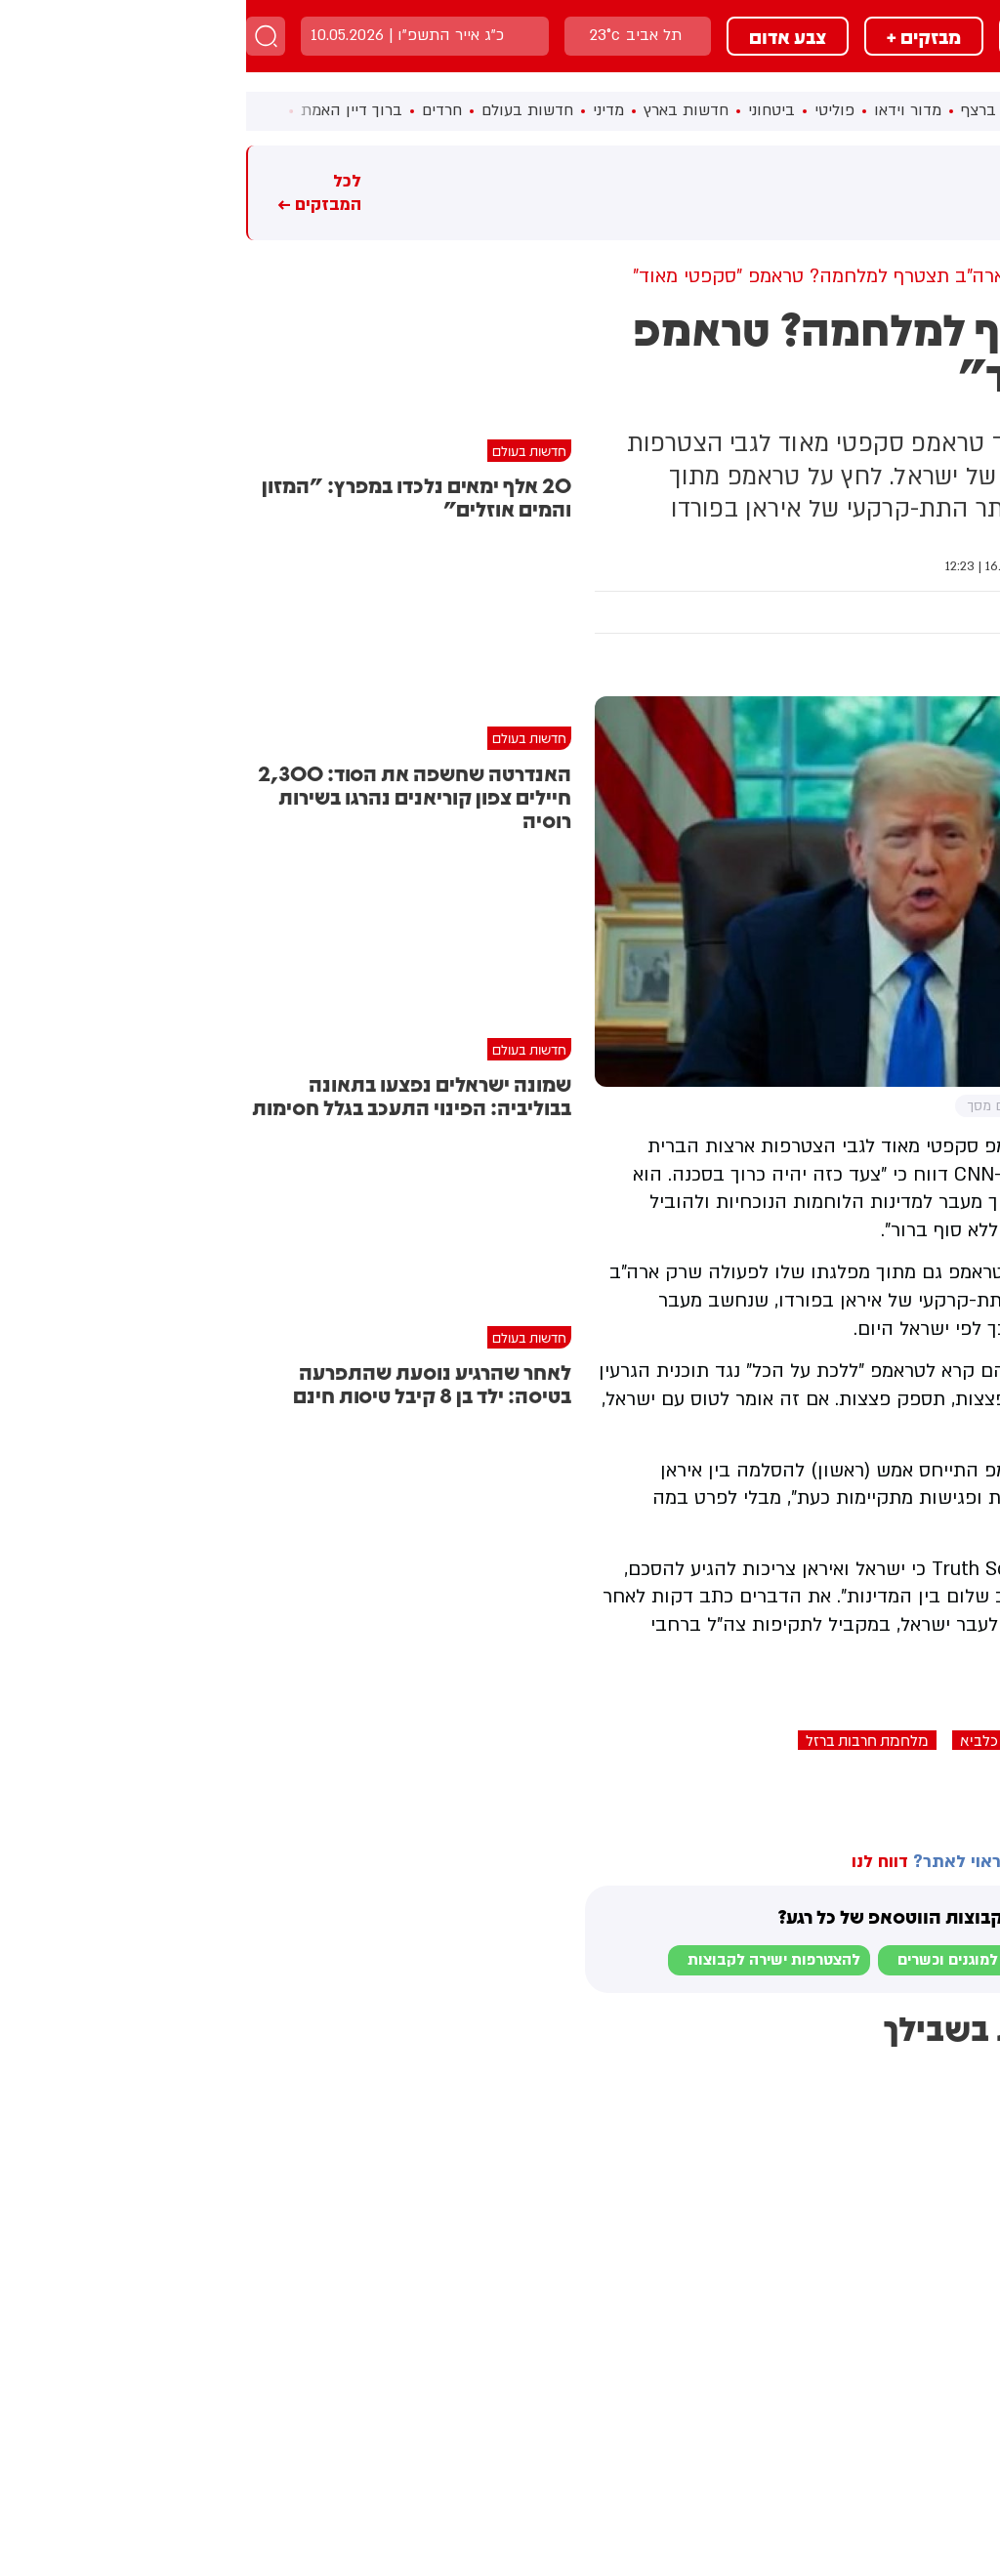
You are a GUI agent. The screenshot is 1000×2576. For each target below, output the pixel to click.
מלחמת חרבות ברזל (621, 1740)
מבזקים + (678, 36)
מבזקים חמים (947, 193)
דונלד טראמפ (951, 1740)
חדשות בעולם (281, 110)
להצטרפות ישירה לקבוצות (527, 1960)
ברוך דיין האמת (105, 110)
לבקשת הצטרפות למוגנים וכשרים (761, 1960)
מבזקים (803, 36)
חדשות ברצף (758, 110)
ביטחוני (525, 110)
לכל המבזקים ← (73, 193)
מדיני (362, 110)
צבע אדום (541, 36)
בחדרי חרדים (942, 1788)
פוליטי (588, 110)
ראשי (836, 110)
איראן (862, 1740)
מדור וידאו (661, 110)
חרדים (196, 110)
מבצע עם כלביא (763, 1740)
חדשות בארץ (439, 110)
